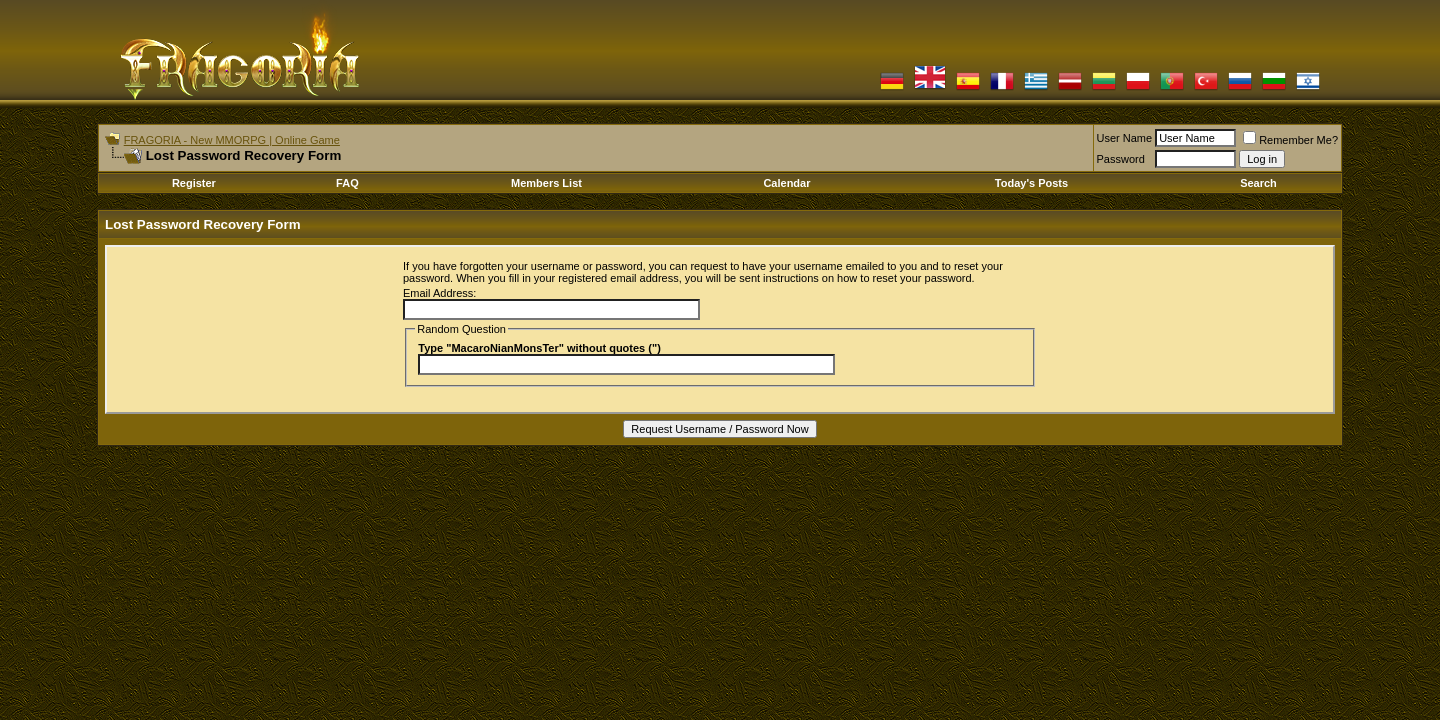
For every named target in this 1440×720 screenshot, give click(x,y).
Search (1258, 183)
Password (1121, 159)
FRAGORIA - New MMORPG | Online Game (232, 140)
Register (194, 183)
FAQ (347, 183)
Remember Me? (1290, 140)
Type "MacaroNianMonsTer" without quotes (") (539, 348)
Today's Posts (1031, 183)
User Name (1125, 138)
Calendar (786, 183)
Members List (546, 183)
